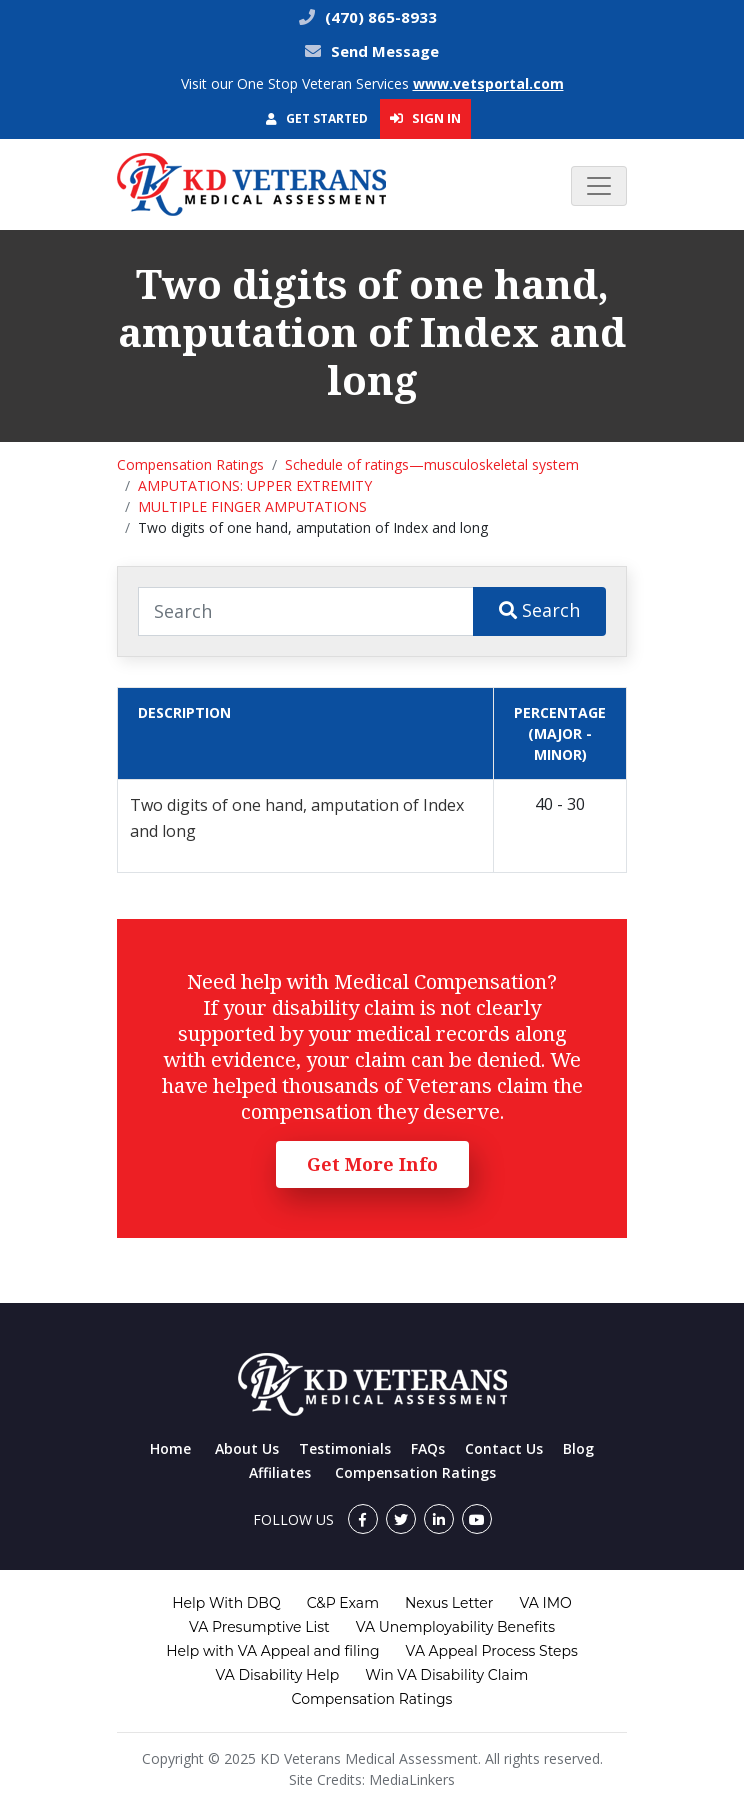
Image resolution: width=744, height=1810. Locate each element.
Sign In (425, 118)
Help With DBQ (226, 1603)
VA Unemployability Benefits (455, 1627)
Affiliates (280, 1472)
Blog (578, 1448)
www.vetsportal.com (488, 83)
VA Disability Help (278, 1675)
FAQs (428, 1448)
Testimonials (345, 1448)
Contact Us (504, 1448)
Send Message (385, 51)
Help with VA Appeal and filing (272, 1651)
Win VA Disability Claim (446, 1675)
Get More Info (372, 1164)
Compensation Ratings (190, 464)
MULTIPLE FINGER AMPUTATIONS (252, 506)
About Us (247, 1448)
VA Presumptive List (259, 1627)
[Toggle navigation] (599, 186)
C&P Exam (343, 1603)
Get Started (317, 118)
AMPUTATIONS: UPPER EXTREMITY (255, 485)
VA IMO (545, 1603)
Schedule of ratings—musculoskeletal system (432, 464)
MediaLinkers (412, 1779)
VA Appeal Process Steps (492, 1651)
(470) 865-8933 (379, 17)
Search (539, 610)
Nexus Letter (449, 1603)
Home (170, 1448)
